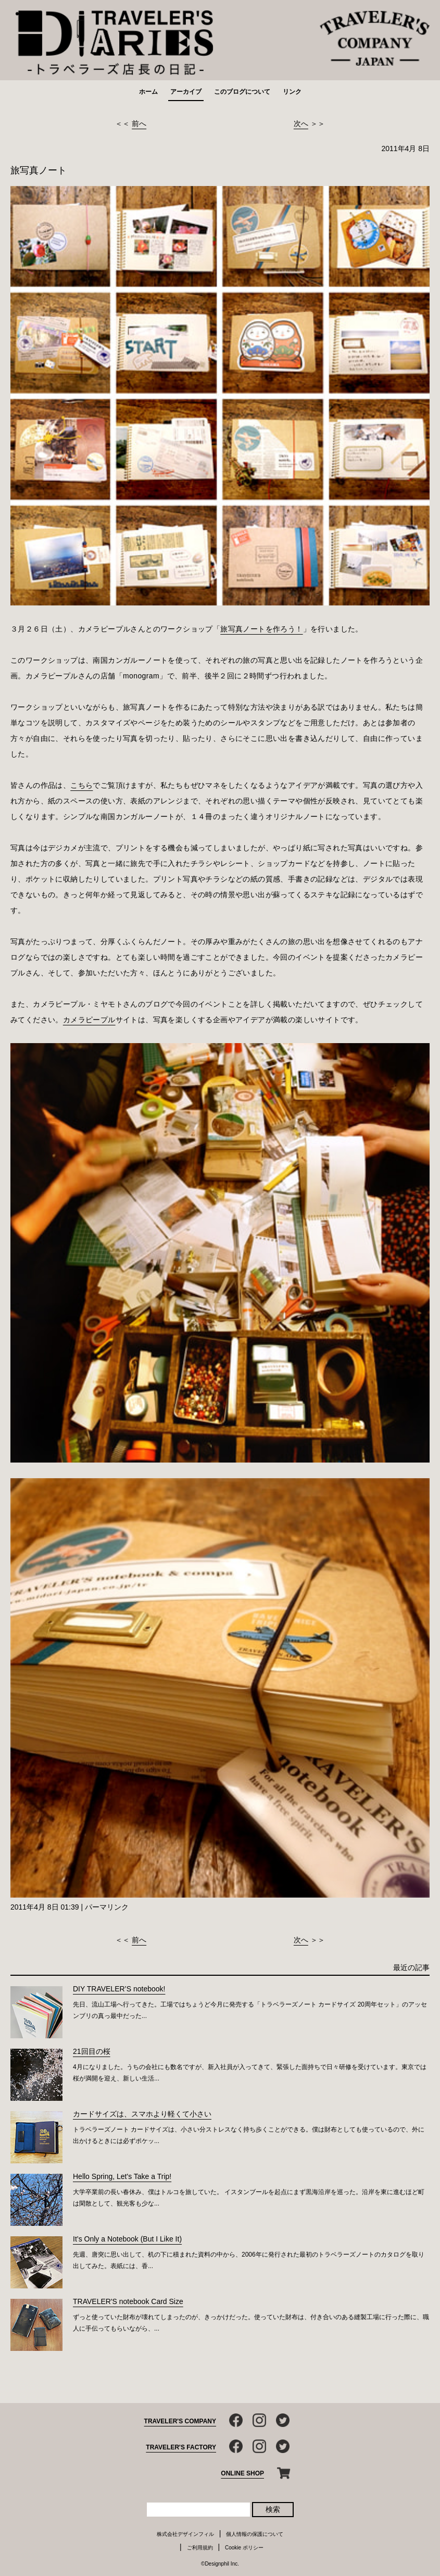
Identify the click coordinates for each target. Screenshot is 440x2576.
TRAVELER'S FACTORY (181, 2447)
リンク (292, 91)
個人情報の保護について (254, 2534)
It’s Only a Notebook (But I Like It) (127, 2239)
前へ (139, 123)
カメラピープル (89, 1019)
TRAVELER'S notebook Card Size (128, 2301)
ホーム (148, 91)
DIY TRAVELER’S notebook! (119, 1989)
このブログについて (242, 91)
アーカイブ (186, 91)
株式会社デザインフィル (185, 2534)
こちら (81, 785)
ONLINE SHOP (242, 2473)
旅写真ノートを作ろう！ (261, 629)
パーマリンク (107, 1907)
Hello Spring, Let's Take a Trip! (122, 2176)
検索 (273, 2509)
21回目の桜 (91, 2051)
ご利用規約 (200, 2547)
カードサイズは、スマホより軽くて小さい (142, 2114)
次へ (301, 123)
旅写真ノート (38, 170)
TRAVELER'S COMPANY (180, 2421)
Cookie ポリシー (244, 2547)
